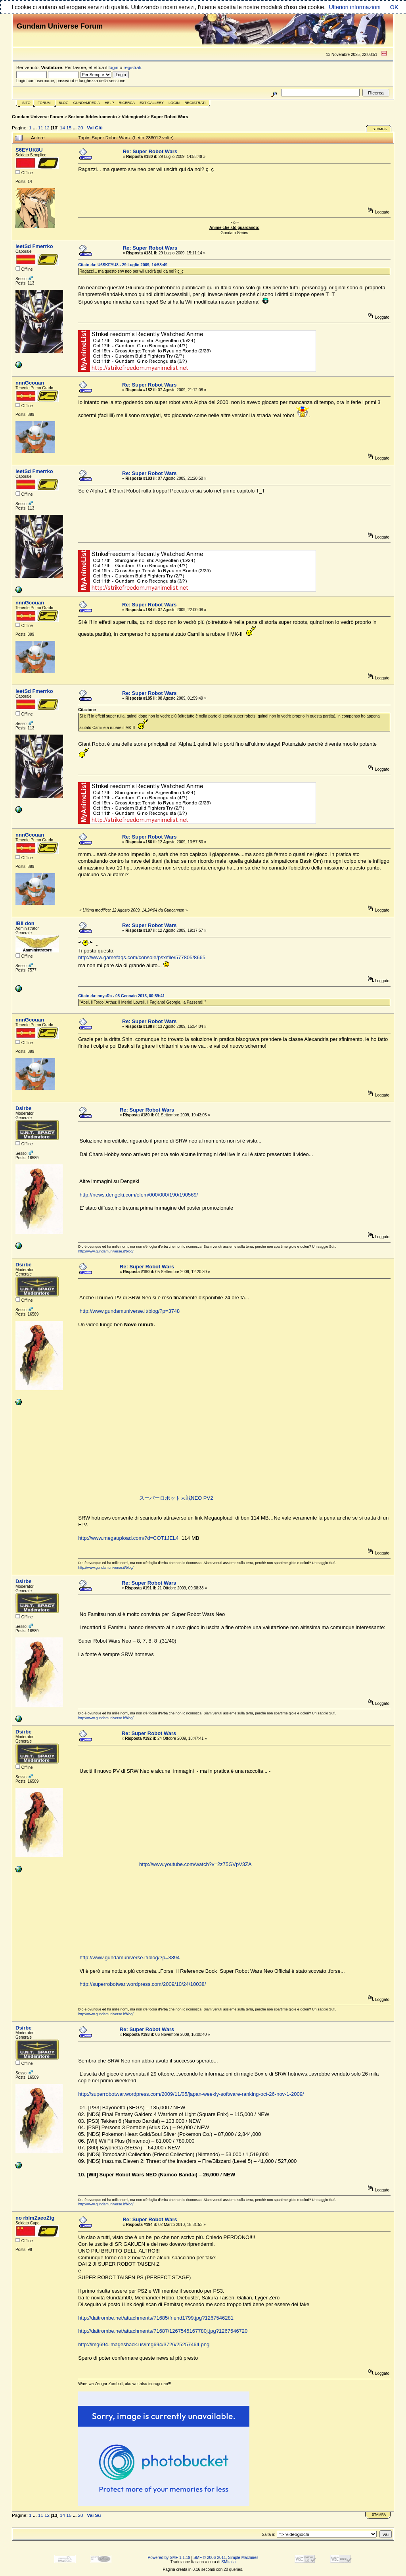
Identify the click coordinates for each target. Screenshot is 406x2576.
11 (40, 127)
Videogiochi (134, 116)
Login (174, 103)
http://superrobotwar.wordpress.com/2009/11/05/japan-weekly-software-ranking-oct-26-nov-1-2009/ (191, 2094)
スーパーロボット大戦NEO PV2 (176, 1498)
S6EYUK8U (29, 150)
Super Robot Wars (169, 116)
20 (80, 127)
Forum (44, 103)
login (114, 67)
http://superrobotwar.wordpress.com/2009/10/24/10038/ (143, 1984)
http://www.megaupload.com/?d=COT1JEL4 (128, 1538)
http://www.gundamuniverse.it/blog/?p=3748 (130, 1311)
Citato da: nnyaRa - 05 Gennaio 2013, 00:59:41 (121, 996)
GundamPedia (86, 103)
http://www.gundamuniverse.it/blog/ (106, 1251)
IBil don (24, 923)
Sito (26, 103)
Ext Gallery (152, 103)
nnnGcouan (29, 383)
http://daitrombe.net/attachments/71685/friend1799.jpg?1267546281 (156, 2318)
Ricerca (127, 103)
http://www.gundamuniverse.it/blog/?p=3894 (130, 1957)
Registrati (194, 103)
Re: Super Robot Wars (150, 151)
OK (394, 7)
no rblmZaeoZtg (34, 2218)
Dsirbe (23, 1108)
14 (62, 127)
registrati (133, 67)
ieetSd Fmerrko (34, 246)
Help (109, 103)
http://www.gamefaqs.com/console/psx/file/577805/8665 (141, 957)
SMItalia (228, 2562)
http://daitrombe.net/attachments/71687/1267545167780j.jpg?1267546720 (162, 2331)
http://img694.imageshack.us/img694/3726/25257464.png (143, 2344)
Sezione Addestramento (92, 116)
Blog (64, 103)
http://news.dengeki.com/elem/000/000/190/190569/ (139, 1195)
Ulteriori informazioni (354, 7)
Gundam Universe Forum (37, 116)
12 (47, 127)
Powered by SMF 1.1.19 (169, 2557)
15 (68, 127)
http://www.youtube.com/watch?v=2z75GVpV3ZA (195, 1864)
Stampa (379, 129)
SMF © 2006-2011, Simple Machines (226, 2557)
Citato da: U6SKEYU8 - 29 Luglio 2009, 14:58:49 (122, 265)
